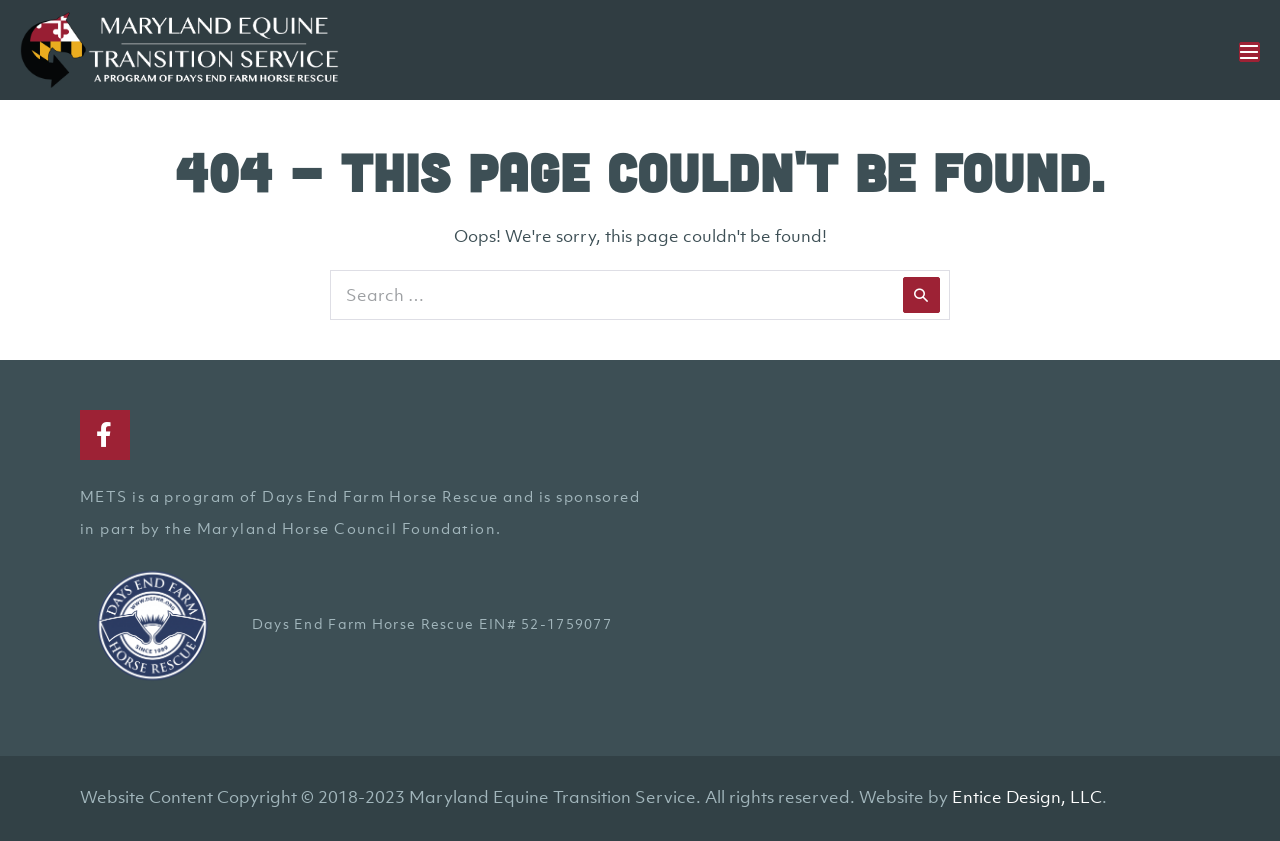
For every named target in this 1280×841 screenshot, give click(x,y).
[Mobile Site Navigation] (1249, 52)
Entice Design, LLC (1027, 797)
